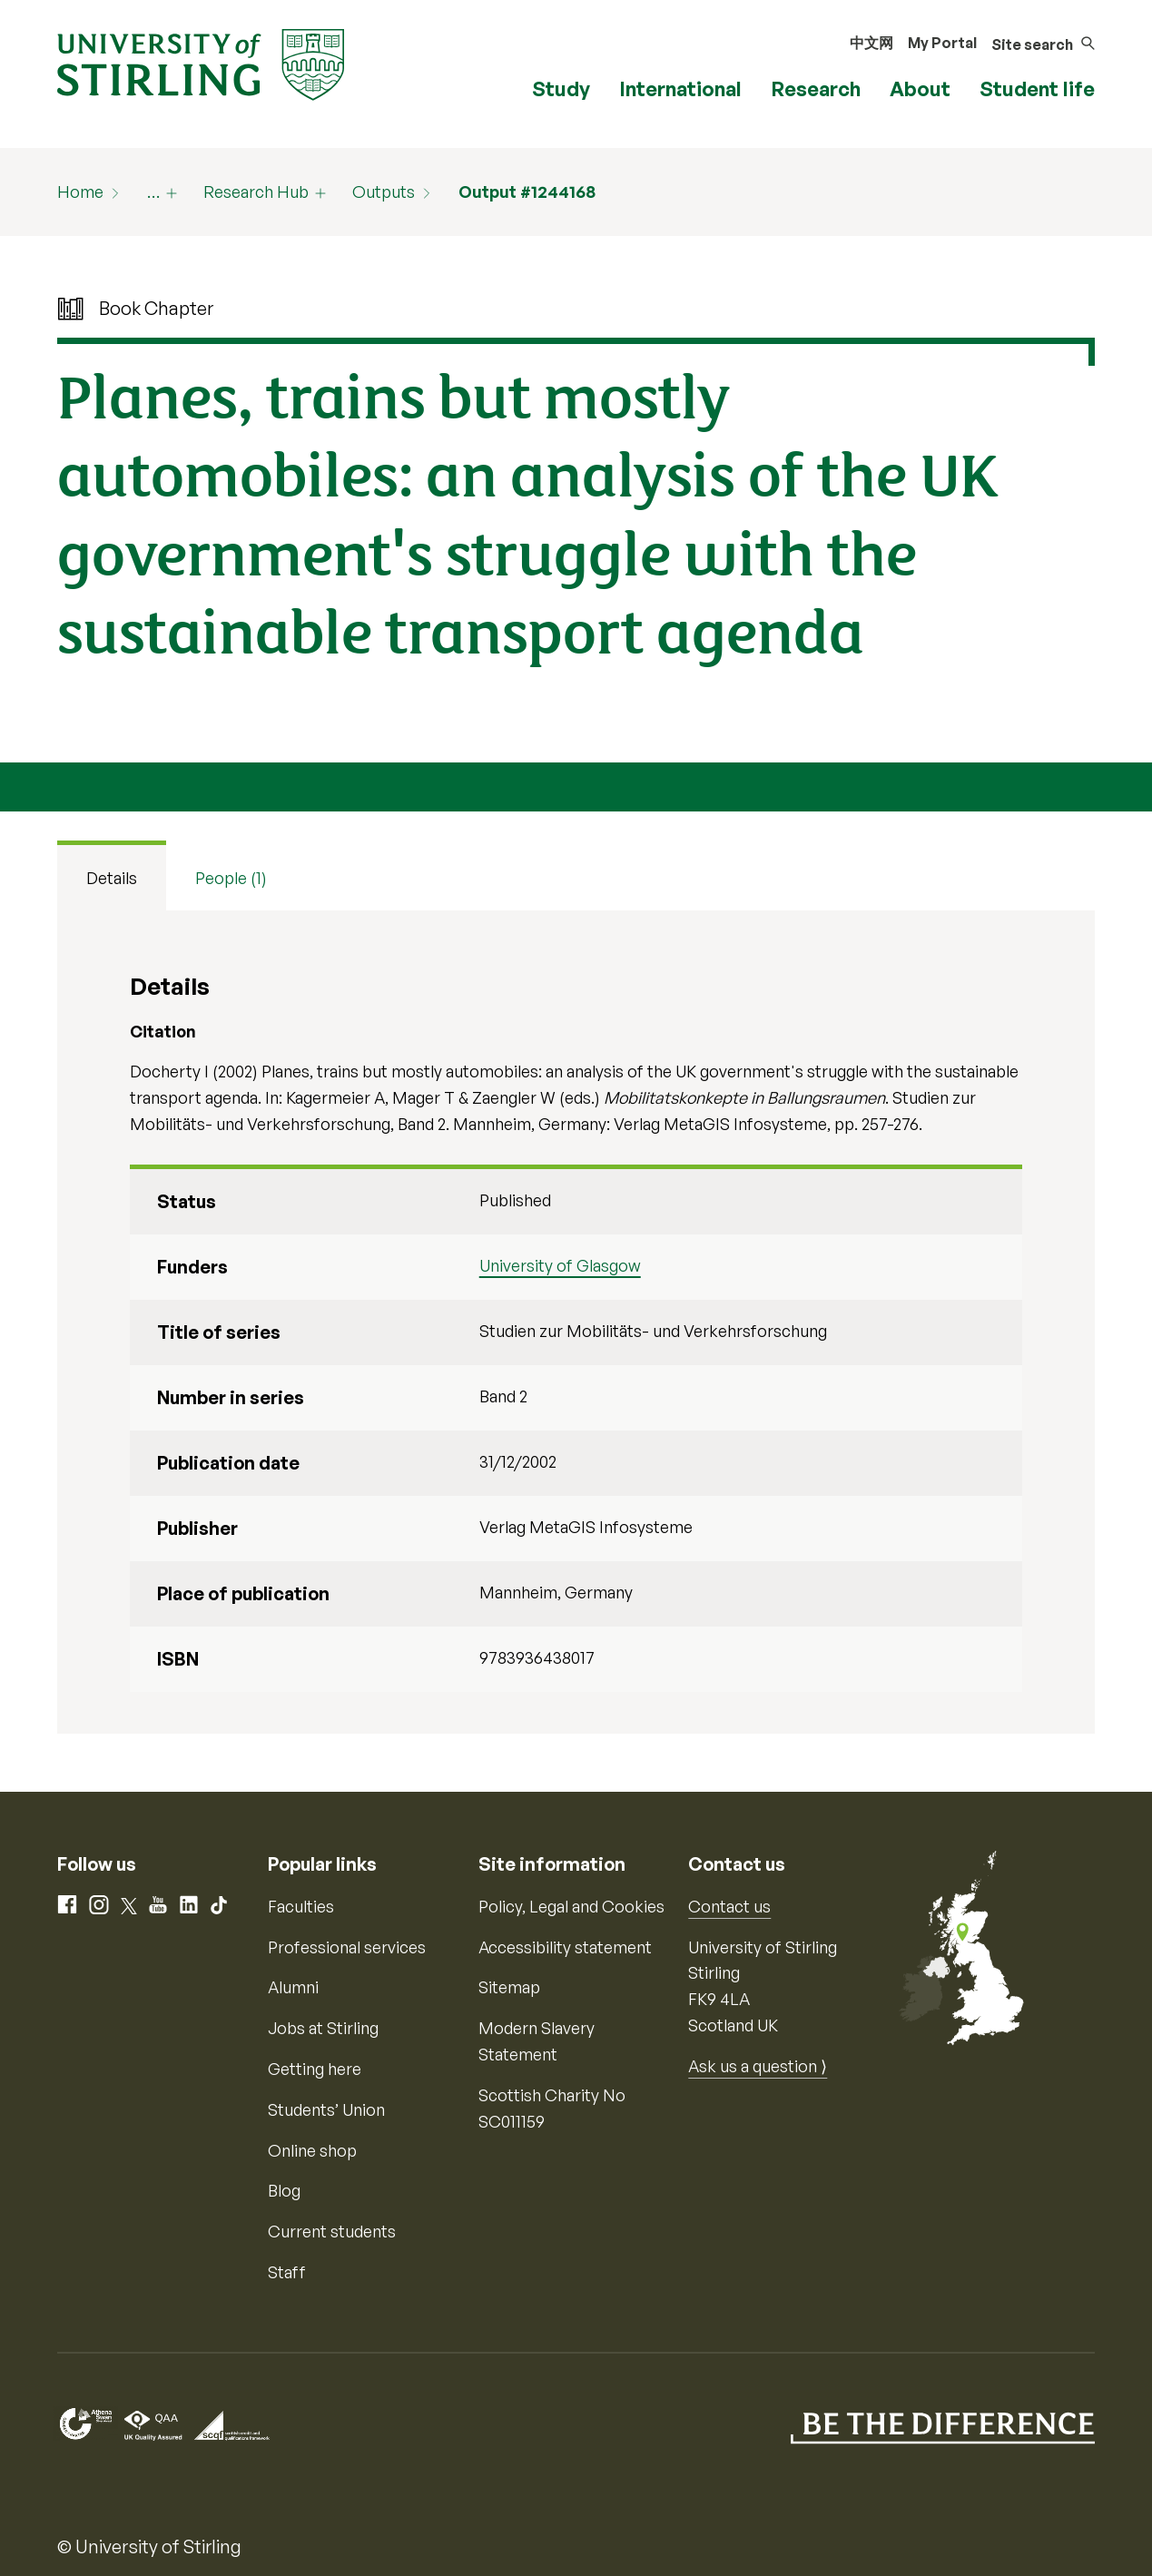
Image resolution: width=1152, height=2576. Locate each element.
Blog (284, 2190)
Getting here (314, 2069)
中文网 (871, 43)
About (920, 88)
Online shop (312, 2150)
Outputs (383, 192)
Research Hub (256, 192)
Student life (1037, 88)
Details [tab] (111, 878)
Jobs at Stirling (323, 2028)
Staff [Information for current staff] (287, 2272)
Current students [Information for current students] (332, 2231)
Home (80, 192)
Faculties (301, 1906)
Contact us (729, 1906)
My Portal (942, 43)
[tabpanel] (575, 1322)
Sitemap (509, 1987)
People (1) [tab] (231, 878)
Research (816, 88)
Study (561, 88)
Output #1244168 (527, 192)
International (680, 88)
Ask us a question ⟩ (757, 2066)
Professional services (347, 1947)
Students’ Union (326, 2109)
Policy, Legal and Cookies (571, 1906)
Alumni (293, 1987)
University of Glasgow (560, 1265)
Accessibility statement (565, 1947)
